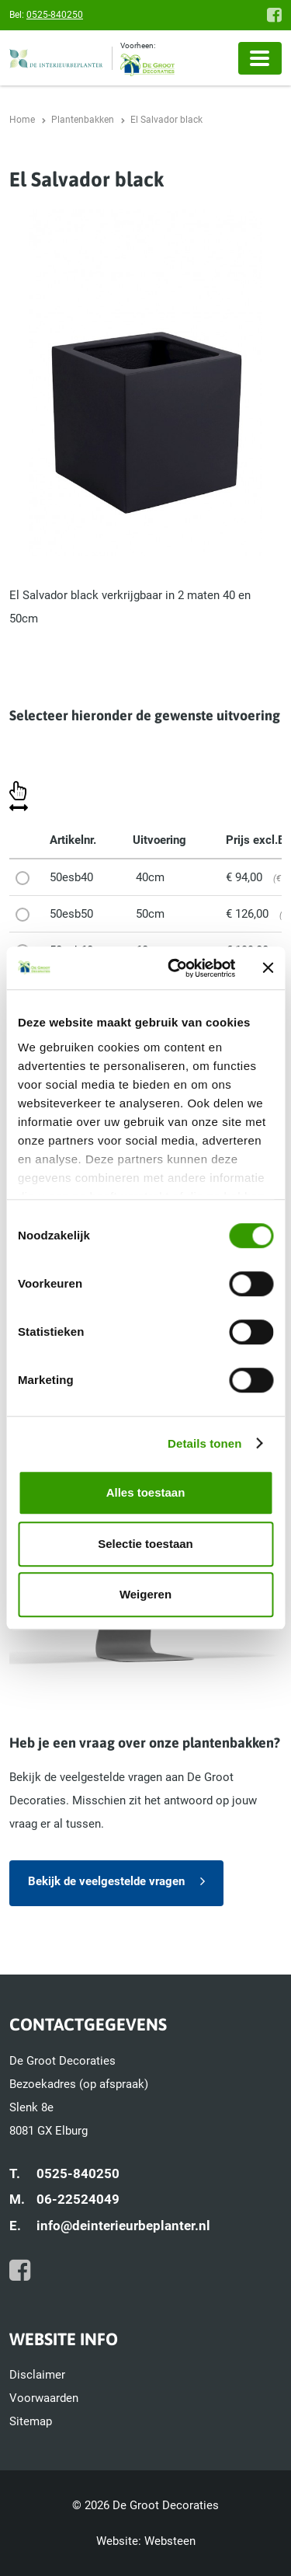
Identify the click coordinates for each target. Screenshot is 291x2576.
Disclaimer (37, 2375)
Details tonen (204, 1443)
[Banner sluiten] (267, 968)
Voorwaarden (43, 2398)
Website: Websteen (146, 2541)
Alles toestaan (145, 1492)
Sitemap (30, 2421)
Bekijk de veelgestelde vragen (106, 1881)
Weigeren (145, 1594)
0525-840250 (54, 14)
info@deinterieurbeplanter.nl (123, 2225)
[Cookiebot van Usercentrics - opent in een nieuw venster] (175, 968)
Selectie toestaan (145, 1543)
